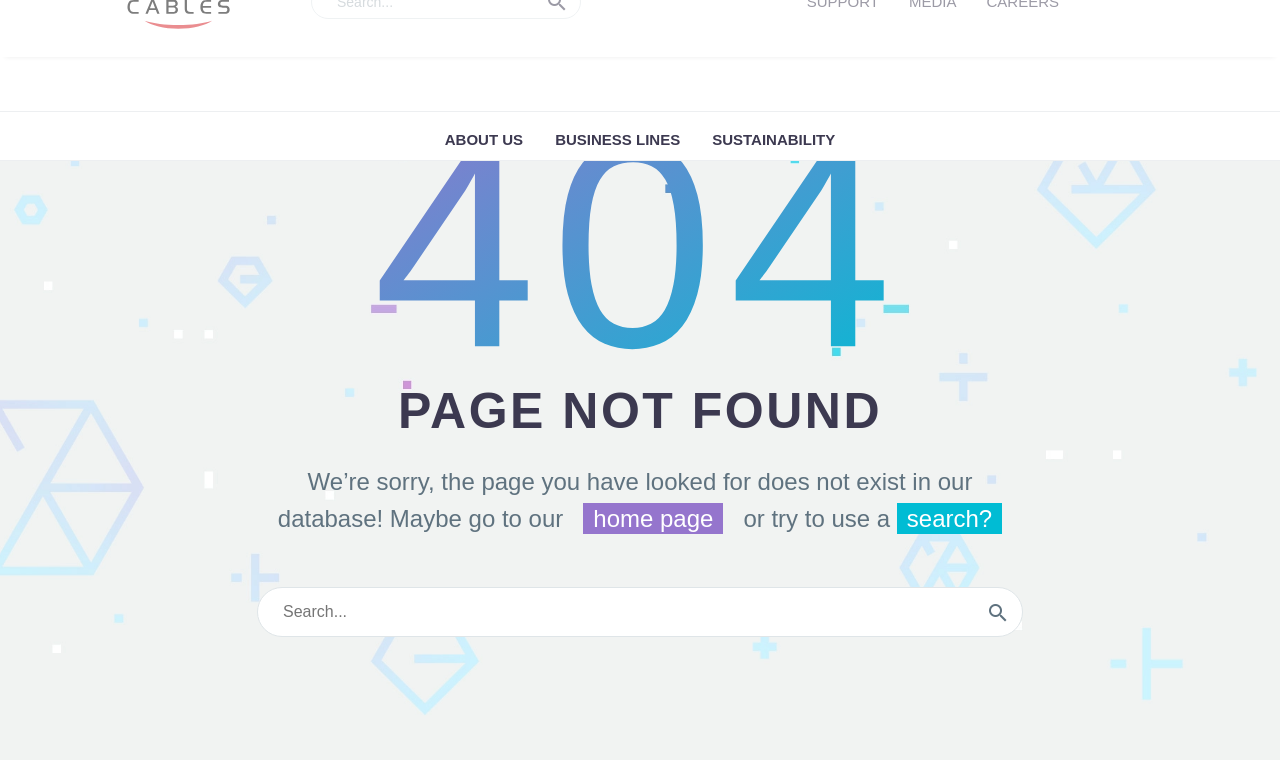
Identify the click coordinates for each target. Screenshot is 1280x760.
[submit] (998, 612)
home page (653, 518)
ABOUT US (484, 139)
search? (949, 518)
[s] (640, 612)
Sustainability (773, 139)
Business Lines (617, 139)
